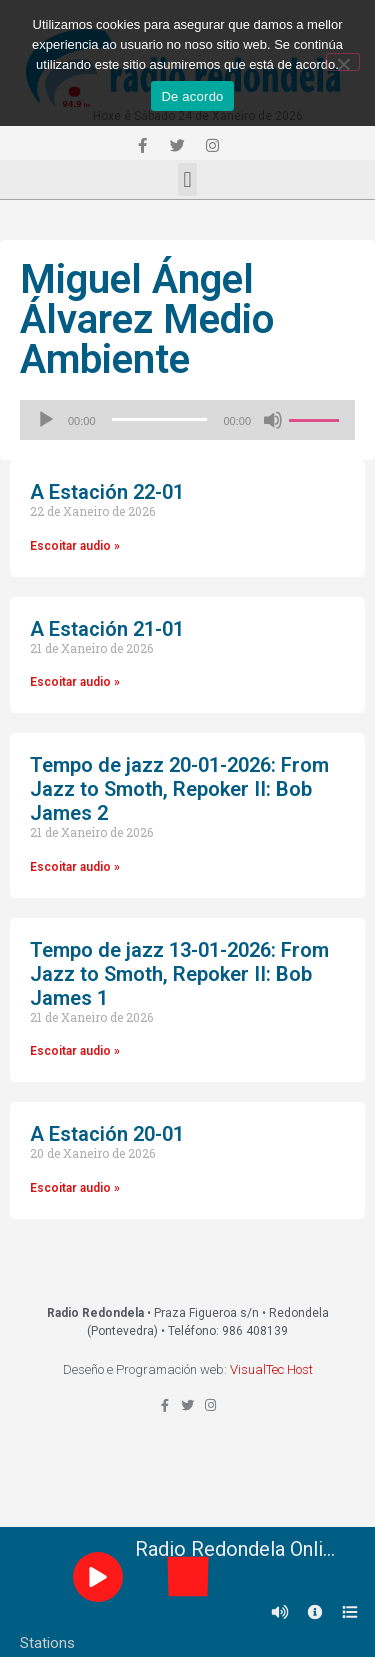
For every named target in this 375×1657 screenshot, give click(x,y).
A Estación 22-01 (107, 492)
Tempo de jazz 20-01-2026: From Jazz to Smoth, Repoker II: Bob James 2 (179, 789)
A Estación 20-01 (107, 1134)
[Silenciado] (273, 420)
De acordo (192, 96)
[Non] (343, 62)
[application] (187, 420)
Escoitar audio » (75, 546)
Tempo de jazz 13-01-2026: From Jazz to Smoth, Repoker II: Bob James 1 (179, 974)
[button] (187, 179)
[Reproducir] (46, 420)
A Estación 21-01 (107, 629)
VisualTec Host (271, 1369)
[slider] (160, 419)
